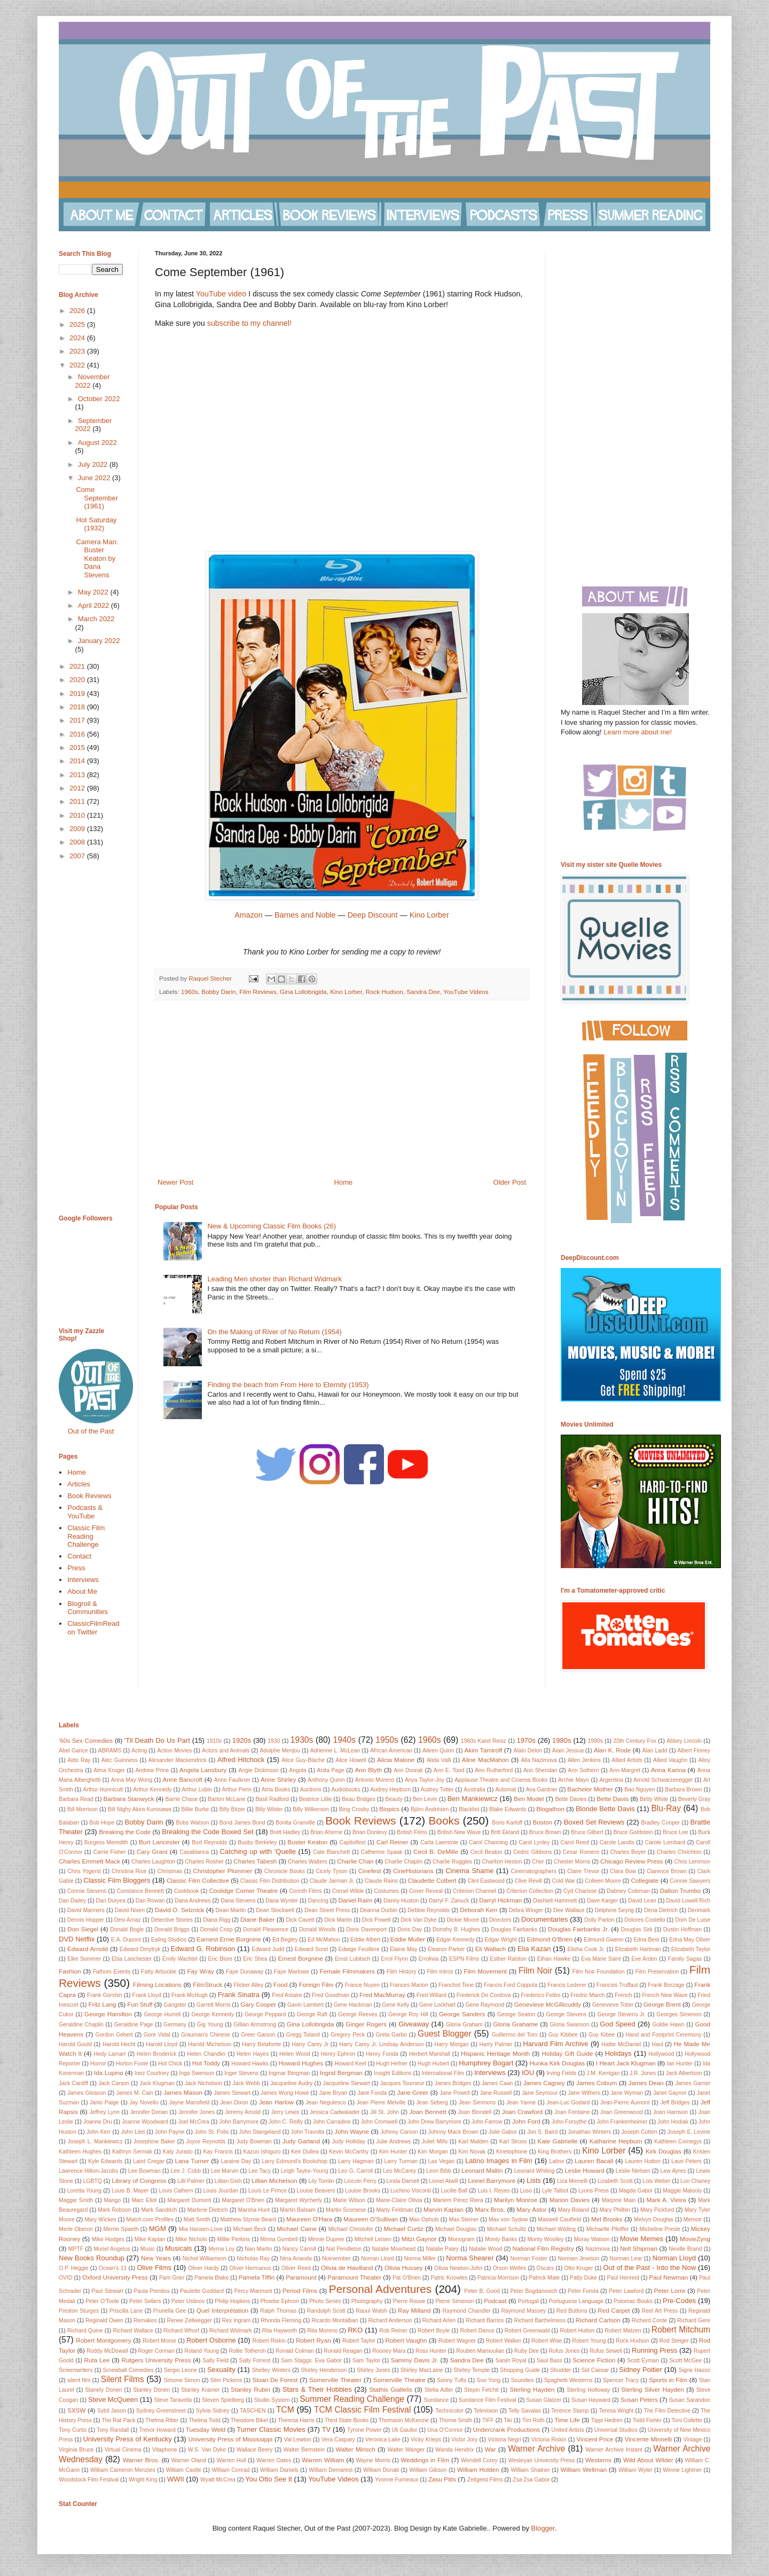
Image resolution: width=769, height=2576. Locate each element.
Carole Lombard (665, 1842)
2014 (78, 761)
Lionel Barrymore (491, 2180)
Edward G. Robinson (203, 1949)
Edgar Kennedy (455, 1940)
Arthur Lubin (197, 1789)
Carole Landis (617, 1842)
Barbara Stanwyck (129, 1798)
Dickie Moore (462, 1920)
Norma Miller (420, 2258)
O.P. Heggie (74, 2268)
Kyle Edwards (105, 2161)
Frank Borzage (666, 1985)
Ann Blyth (368, 1769)
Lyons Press (593, 2191)
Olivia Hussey (403, 2267)
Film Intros (440, 1972)
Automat (505, 1789)
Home (343, 1182)
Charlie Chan (355, 1861)
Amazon (248, 915)
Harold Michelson (209, 2044)
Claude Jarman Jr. (331, 1881)
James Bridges (452, 2083)
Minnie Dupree (326, 2239)
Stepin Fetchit (481, 2390)
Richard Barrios (485, 2320)
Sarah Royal (511, 2360)
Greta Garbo (391, 2035)
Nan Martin (258, 2249)
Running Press (654, 2350)
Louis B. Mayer (130, 2191)
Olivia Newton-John (458, 2268)
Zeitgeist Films (485, 2480)
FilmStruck (207, 1984)
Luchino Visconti (410, 2191)
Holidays (618, 2053)
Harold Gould (75, 2044)
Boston (542, 1822)
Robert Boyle (434, 2331)
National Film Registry (543, 2248)
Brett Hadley (285, 1832)
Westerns (598, 2459)
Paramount (301, 2277)
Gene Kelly (395, 2005)
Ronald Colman (295, 2351)
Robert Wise (546, 2341)
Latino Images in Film (498, 2161)
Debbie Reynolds (428, 1910)
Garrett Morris (214, 2005)
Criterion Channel (474, 1891)
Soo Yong (489, 2380)
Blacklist (469, 1809)
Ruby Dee (526, 2351)
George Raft (312, 2014)
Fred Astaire (287, 1995)
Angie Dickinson (258, 1770)
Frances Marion (409, 1985)
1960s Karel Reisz (483, 1741)
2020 (78, 680)
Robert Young (589, 2341)
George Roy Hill (408, 2014)
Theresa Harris (296, 2420)
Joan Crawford (522, 2111)
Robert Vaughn (406, 2340)
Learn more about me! (637, 732)
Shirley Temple (471, 2370)
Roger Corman (156, 2351)
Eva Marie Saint (601, 1959)
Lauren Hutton (643, 2161)
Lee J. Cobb (186, 2171)
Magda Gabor (636, 2191)
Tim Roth (533, 2420)
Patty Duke (583, 2278)
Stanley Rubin (250, 2389)
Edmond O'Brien (549, 1939)
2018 (78, 707)
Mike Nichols (191, 2239)
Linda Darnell (403, 2181)
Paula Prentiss (151, 2291)
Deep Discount (373, 915)
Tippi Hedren (607, 2420)
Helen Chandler (206, 2054)
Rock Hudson (384, 991)
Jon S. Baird (542, 2132)
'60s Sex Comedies (86, 1740)
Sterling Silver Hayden (652, 2389)
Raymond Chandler (467, 2311)
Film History (402, 1972)
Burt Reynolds (209, 1842)
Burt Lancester (159, 1841)
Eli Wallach (490, 1948)
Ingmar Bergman (289, 2073)
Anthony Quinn (326, 1780)
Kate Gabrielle (558, 2140)
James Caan (497, 2083)
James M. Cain (134, 2093)
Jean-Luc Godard (568, 2102)
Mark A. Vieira (666, 2199)
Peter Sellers (145, 2301)
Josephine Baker (154, 2141)
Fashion (70, 1971)
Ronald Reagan (343, 2351)
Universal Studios (616, 2430)
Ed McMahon (324, 1940)
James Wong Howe (285, 2093)
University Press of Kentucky (127, 2439)
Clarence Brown (667, 1871)
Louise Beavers (316, 2191)
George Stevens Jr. (621, 2014)
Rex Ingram (236, 2320)
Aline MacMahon (485, 1759)
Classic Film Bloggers (116, 1880)
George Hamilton (108, 2013)
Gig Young (210, 2024)
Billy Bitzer (232, 1809)
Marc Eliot (143, 2200)
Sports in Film (668, 2379)
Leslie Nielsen (633, 2171)
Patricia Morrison (498, 2278)
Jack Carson (113, 2083)
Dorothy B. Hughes (456, 1929)
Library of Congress (139, 2180)
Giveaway (413, 2024)
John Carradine (332, 2122)
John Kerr (99, 2132)
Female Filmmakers (347, 1971)
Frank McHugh (189, 1995)
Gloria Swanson (570, 2024)
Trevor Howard (157, 2430)
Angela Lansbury (202, 1769)
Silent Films (122, 2379)
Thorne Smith (455, 2420)
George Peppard (265, 2014)
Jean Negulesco (325, 2102)
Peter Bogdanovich (533, 2291)
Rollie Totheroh (247, 2351)
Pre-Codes (679, 2301)
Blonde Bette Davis (605, 1809)
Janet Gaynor (670, 2093)
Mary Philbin (614, 2210)
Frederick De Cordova (484, 1995)
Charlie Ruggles (452, 1862)
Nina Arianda (296, 2258)
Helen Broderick (157, 2054)
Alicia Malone (395, 1759)
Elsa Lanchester (132, 1959)
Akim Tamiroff (484, 1750)
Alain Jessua (568, 1750)
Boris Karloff (507, 1823)
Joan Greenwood (621, 2112)
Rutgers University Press (156, 2359)
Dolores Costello (644, 1920)
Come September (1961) (97, 498)
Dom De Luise (692, 1920)
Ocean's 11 (113, 2268)
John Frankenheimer (622, 2122)
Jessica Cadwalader (334, 2112)
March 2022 (96, 619)
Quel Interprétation (222, 2310)
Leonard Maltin (482, 2170)
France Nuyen (362, 1985)
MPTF (75, 2249)
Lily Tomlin (321, 2181)
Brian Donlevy (369, 1832)
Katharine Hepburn (616, 2140)
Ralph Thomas (278, 2311)
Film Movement (485, 1971)
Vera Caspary (338, 2439)
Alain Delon (527, 1750)
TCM (285, 2409)
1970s (525, 1740)
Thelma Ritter (161, 2420)
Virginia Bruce (76, 2450)
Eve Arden (644, 1959)
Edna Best (646, 1940)
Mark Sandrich (159, 2210)
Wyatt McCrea (218, 2480)
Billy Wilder (269, 1809)
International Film (442, 2073)
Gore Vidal (157, 2035)
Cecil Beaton (486, 1852)
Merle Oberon (76, 2229)
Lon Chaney (695, 2181)
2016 (78, 734)
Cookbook (186, 1891)
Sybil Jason (111, 2411)
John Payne (169, 2132)
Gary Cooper (258, 2004)
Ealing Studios (169, 1940)
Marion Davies (570, 2199)
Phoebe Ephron (279, 2301)
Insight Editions (393, 2073)
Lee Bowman (144, 2171)
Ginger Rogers (366, 2024)
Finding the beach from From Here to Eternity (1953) (287, 1385)
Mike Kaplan (150, 2239)
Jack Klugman (157, 2083)
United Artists (567, 2430)
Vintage (692, 2439)
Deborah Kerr (478, 1909)
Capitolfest (353, 1842)
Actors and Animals (225, 1750)
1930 (274, 1741)
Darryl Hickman (500, 1900)
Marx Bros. (490, 2209)
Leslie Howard (584, 2170)
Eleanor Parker (446, 1949)
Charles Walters (307, 1862)
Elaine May (404, 1949)
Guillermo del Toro (515, 2035)
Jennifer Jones (196, 2112)
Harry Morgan (451, 2044)
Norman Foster (529, 2258)
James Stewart (232, 2093)
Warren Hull (231, 2460)
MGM (157, 2229)
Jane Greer (412, 2092)
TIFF (488, 2420)
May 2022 (94, 592)
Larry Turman (401, 2161)
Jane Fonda (372, 2093)
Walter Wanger (406, 2450)
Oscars (545, 2268)
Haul (657, 2044)
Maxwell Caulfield (559, 2219)
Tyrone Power (364, 2430)
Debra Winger (526, 1910)
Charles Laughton (153, 1862)
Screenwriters (76, 2370)
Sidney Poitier (640, 2370)
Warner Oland (188, 2460)
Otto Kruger (578, 2268)
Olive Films (154, 2268)
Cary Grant (152, 1851)
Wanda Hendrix (454, 2450)
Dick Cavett (300, 1920)
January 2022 (99, 641)
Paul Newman (668, 2277)
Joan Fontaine (572, 2112)
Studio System (272, 2400)
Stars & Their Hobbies (317, 2389)
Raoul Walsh (371, 2311)
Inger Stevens (241, 2073)
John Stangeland (259, 2132)
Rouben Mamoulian (480, 2351)
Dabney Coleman (628, 1891)
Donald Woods (317, 1929)
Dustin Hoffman (682, 1929)
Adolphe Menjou (280, 1750)
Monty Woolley (545, 2239)
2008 (78, 842)
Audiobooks (345, 1789)
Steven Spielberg (223, 2400)
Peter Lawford (626, 2291)
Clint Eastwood (485, 1881)
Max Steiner (464, 2219)
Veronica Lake (383, 2439)
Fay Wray (200, 1971)
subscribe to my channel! (249, 323)
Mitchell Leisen (373, 2239)
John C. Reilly (286, 2122)
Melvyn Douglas (653, 2219)
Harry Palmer (496, 2044)
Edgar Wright (500, 1940)
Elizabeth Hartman (638, 1949)
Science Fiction (593, 2359)
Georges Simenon (679, 2014)
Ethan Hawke (553, 1959)
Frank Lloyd (146, 1995)
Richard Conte (650, 2320)
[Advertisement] (342, 1089)
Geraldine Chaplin (81, 2024)
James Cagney (543, 2082)
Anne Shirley (278, 1779)
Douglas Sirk (637, 1929)
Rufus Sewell (606, 2351)
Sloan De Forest (274, 2379)
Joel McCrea (193, 2122)
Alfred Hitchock (240, 1760)
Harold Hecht (119, 2044)
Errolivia (429, 1959)
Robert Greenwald (527, 2331)
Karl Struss (513, 2141)
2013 (78, 775)
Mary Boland (574, 2210)
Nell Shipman (638, 2248)
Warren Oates (273, 2460)
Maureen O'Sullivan (370, 2218)
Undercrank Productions (506, 2429)
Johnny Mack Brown (453, 2132)
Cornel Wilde (348, 1891)
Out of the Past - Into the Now (649, 2268)
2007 (78, 856)
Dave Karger (602, 1901)
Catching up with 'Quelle (257, 1851)
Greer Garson (258, 2035)
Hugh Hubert (433, 2063)
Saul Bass (549, 2360)
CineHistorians (413, 1870)
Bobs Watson (192, 1823)
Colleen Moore (603, 1881)
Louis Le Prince (267, 2191)
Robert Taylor (358, 2341)
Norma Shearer (469, 2258)
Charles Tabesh (255, 1861)
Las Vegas (441, 2161)
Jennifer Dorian (149, 2112)
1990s (595, 1741)
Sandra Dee (423, 991)
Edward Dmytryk (140, 1949)
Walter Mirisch (355, 2449)
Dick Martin (338, 1920)
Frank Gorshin (104, 1995)
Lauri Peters (686, 2161)
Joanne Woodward (145, 2122)
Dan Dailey (72, 1901)
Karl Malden (473, 2141)
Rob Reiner (393, 2331)
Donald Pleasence (265, 1929)
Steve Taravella (173, 2400)
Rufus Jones (564, 2351)
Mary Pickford (657, 2210)
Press (76, 1568)
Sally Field (215, 2360)
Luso (526, 2191)
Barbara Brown (683, 1789)
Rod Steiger (674, 2341)
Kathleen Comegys (678, 2141)
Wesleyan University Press (541, 2460)
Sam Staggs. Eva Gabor (311, 2360)
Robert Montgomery (103, 2340)
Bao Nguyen (639, 1789)
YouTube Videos (466, 991)
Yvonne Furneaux (396, 2480)
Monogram (461, 2239)
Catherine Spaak (381, 1852)
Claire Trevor (583, 1871)
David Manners (86, 1910)
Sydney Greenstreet (161, 2411)
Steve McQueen (113, 2399)
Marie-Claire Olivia (399, 2200)
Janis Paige (104, 2102)
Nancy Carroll (299, 2249)
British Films (412, 1832)
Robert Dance (477, 2331)
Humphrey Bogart (486, 2063)
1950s (386, 1739)
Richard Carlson (598, 2319)
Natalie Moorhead (393, 2249)
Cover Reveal (426, 1891)
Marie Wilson (349, 2200)
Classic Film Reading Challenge (86, 1536)
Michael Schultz (506, 2229)
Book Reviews (89, 1496)
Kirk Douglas (663, 2151)
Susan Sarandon (689, 2400)
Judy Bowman (254, 2141)
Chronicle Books (284, 1871)
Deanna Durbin (378, 1910)
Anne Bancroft (182, 1779)
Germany (174, 2024)
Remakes (145, 2320)
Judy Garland (301, 2140)
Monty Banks (501, 2239)
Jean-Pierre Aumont (625, 2102)
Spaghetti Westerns (568, 2380)
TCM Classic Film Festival (362, 2409)
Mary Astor (531, 2209)
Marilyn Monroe (515, 2199)
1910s (214, 1741)
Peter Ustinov (188, 2301)
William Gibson (428, 2470)
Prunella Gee (169, 2311)
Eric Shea (255, 1959)
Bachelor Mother (590, 1789)
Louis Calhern (176, 2191)
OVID (65, 2278)
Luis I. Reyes (493, 2191)
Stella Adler (439, 2390)
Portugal (528, 2301)
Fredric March (587, 1995)
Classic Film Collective (198, 1880)
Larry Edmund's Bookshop (294, 2161)
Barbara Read (76, 1799)
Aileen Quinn (438, 1750)
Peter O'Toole (102, 2301)
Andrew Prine (152, 1770)
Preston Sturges (79, 2311)
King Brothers (555, 2152)
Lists (534, 2180)
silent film (79, 2380)
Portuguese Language (575, 2301)
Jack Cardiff (73, 2083)
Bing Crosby (354, 1809)
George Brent (662, 2004)
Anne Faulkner (232, 1780)
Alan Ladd (655, 1750)
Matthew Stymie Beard (248, 2219)
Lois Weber (656, 2181)
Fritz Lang (102, 2004)
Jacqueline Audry (291, 2083)
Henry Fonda (382, 2054)
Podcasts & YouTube (85, 1512)
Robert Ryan (313, 2340)
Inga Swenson (196, 2073)
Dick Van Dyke (419, 1920)
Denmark (699, 1910)
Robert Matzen (623, 2331)
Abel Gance (73, 1750)
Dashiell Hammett (555, 1901)
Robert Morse (159, 2341)
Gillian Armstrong (254, 2024)
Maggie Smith (76, 2200)
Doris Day (409, 1929)
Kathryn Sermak (132, 2152)
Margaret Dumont (189, 2200)
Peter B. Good (482, 2291)
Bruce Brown (545, 1832)
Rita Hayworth (279, 2331)
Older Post (509, 1182)
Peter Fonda (583, 2291)
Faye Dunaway (244, 1972)
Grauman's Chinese (205, 2035)
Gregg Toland (303, 2035)
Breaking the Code (125, 1831)
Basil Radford (272, 1799)
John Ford (526, 2121)
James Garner (692, 2083)
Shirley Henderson (324, 2370)
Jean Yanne (521, 2102)
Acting (139, 1750)
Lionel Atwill (443, 2181)
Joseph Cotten (639, 2132)
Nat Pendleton (344, 2249)
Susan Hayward (590, 2400)
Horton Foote (132, 2063)
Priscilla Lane (126, 2311)
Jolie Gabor (503, 2132)
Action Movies (174, 1750)
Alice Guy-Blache (303, 1760)
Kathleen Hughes (80, 2152)
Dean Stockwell (275, 1910)
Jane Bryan (333, 2093)
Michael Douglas (455, 2229)
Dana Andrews (193, 1901)
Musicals (178, 2248)
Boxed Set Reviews (594, 1822)
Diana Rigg (216, 1920)
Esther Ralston (508, 1959)
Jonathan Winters (589, 2132)
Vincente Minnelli (648, 2439)
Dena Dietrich (661, 1910)
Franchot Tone (456, 1985)
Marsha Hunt (254, 2210)
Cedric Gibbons (532, 1852)
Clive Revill (528, 1881)
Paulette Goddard (202, 2291)
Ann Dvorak (408, 1770)
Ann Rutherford (494, 1770)
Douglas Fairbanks (514, 1929)
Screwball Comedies (128, 2370)
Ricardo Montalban (334, 2320)
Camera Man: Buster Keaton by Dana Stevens (97, 558)
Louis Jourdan (220, 2191)
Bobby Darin (218, 991)
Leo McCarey (399, 2171)
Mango (112, 2200)
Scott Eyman (643, 2360)
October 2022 (99, 399)
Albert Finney (694, 1750)
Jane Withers (584, 2093)
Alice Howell (350, 1760)
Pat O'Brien (407, 2278)
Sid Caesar (595, 2370)
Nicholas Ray (253, 2258)
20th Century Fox (634, 1741)
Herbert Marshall (429, 2054)
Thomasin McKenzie (404, 2420)
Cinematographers (533, 1871)
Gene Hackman (353, 2005)
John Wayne (351, 2131)
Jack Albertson (684, 2073)
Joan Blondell (475, 2112)
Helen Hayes (253, 2054)
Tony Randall (113, 2430)
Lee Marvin (225, 2171)
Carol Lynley (534, 1842)
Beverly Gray (694, 1799)
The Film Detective (667, 2411)
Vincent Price (595, 2439)
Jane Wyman (626, 2093)
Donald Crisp (216, 1929)
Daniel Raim (355, 1900)
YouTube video (221, 293)
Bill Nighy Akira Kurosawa (139, 1809)
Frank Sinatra (239, 1995)
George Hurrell (162, 2014)
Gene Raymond (484, 2005)
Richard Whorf (181, 2331)
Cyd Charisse (580, 1891)
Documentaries (544, 1919)
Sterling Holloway (588, 2390)
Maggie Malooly (682, 2191)
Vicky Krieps (426, 2439)
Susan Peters (639, 2399)
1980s (561, 1740)
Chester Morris (572, 1862)
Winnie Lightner (682, 2470)
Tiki (508, 2420)
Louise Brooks (362, 2191)
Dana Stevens (238, 1901)
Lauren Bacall (594, 2160)
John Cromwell (378, 2122)
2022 (78, 365)
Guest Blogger (445, 2033)
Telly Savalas (524, 2411)
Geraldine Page (133, 2024)
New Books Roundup (91, 2258)
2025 (78, 324)
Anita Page (330, 1770)
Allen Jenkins (584, 1760)
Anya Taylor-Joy (424, 1780)
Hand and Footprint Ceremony (663, 2035)
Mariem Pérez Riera (458, 2200)
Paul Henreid (623, 2278)
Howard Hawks (250, 2063)
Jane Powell (454, 2093)
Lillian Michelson (274, 2180)
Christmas (169, 1871)
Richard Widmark (230, 2331)
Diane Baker (257, 1919)
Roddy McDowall (107, 2351)
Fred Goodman (330, 1995)
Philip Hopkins (232, 2301)
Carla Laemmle (439, 1842)
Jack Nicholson (203, 2083)
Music (147, 2249)
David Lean (642, 1901)
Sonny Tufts (451, 2380)
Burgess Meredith (106, 1842)
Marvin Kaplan (443, 2209)
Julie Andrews (393, 2141)
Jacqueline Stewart (346, 2083)
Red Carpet (614, 2310)
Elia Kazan (534, 1949)
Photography (367, 2301)
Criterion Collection (529, 1891)
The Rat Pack (118, 2420)
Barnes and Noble (306, 915)
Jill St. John (384, 2112)
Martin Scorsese (346, 2210)
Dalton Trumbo (680, 1890)
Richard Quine (85, 2331)
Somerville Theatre (399, 2379)
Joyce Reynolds (205, 2141)
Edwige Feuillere (358, 1949)
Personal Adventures (380, 2289)
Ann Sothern (583, 1770)
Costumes (386, 1891)
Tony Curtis (73, 2430)
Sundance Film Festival (487, 2400)
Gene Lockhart (437, 2005)
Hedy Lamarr (109, 2054)
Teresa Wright (616, 2411)
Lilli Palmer (191, 2181)
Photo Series (325, 2301)
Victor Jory (464, 2439)
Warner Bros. (141, 2459)
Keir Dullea (304, 2152)
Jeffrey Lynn (105, 2112)
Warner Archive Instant (613, 2450)
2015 (78, 747)
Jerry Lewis (285, 2112)
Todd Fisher (647, 2420)
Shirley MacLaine (422, 2370)
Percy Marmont (253, 2291)
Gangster (174, 2005)
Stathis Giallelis (390, 2389)
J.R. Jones (643, 2073)
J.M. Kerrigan (602, 2073)
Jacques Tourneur (402, 2083)
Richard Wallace (133, 2331)
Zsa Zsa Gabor (531, 2480)
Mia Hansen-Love (201, 2229)
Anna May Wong (131, 1780)
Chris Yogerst (84, 1871)
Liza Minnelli (572, 2181)
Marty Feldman (394, 2210)
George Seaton (516, 2014)
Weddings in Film (425, 2459)
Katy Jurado (178, 2152)
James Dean (646, 2082)
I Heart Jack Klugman (626, 2063)
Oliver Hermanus (250, 2268)
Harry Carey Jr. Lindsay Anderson (381, 2044)
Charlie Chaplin (403, 1862)
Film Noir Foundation (598, 1972)
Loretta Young (84, 2191)
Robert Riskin (269, 2341)
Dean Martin (231, 1910)
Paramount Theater (354, 2277)
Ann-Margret (624, 1770)
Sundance (436, 2400)
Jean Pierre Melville (381, 2102)
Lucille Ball (454, 2191)
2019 (78, 694)
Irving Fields (561, 2073)
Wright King (143, 2480)
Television (486, 2411)
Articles (78, 1484)
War (490, 2449)
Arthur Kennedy (152, 1789)
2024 (78, 338)
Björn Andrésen (430, 1809)
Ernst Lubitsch (352, 1959)
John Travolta (308, 2132)
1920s (241, 1740)
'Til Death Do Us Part (157, 1740)
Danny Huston (401, 1901)
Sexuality (221, 2370)
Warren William (323, 2459)
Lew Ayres (673, 2171)
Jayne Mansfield (189, 2102)
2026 (78, 311)
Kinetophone (511, 2152)
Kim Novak (471, 2152)
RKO (355, 2330)
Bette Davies (570, 1799)
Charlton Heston (502, 1862)
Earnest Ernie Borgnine (229, 1939)
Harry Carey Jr (310, 2044)
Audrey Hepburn (390, 1789)
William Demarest (330, 2470)
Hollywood (661, 2054)
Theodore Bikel (249, 2420)
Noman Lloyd (377, 2258)
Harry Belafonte (261, 2044)
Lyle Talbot (555, 2191)
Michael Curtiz (404, 2228)
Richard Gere (693, 2320)
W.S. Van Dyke (207, 2450)
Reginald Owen (104, 2320)
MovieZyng (695, 2238)
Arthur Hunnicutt (103, 1789)
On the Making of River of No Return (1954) (274, 1332)
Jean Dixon (234, 2102)
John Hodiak (672, 2122)
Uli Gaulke (404, 2430)
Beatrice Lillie (315, 1799)
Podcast (495, 2300)
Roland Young (201, 2351)
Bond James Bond (242, 1823)
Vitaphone (164, 2450)
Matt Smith (197, 2219)
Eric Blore (220, 1959)
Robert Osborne (211, 2340)
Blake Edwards (507, 1809)
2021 (78, 666)
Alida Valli (439, 1760)
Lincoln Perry (360, 2181)
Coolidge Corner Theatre (243, 1890)
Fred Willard (431, 1995)
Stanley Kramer (200, 2390)
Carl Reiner (392, 1841)
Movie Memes (641, 2239)
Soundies (522, 2380)
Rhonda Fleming (281, 2320)
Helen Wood (294, 2054)
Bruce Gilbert (587, 1832)
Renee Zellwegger (189, 2320)
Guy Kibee (601, 2035)
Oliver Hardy (203, 2268)
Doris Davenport (366, 1929)
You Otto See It (268, 2479)
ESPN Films (464, 1959)
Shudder (560, 2370)
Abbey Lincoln (684, 1741)
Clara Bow (623, 1871)
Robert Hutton (577, 2331)
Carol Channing (488, 1842)
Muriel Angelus (111, 2249)
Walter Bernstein (304, 2450)
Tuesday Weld (205, 2429)
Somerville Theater (335, 2379)
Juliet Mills (434, 2141)
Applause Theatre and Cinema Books (500, 1780)
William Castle (183, 2470)
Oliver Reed (296, 2268)
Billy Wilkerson (311, 1809)
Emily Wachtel (180, 1959)
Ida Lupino (108, 2072)
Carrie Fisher (109, 1852)
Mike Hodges (108, 2239)
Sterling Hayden (531, 2389)
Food (280, 1984)
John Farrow (487, 2122)
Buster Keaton (307, 1841)
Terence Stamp (569, 2411)
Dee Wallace (569, 1910)
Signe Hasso (694, 2370)
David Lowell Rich (688, 1901)
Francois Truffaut (617, 1985)
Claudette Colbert (432, 1880)
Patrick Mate (544, 2278)
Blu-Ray (665, 1808)
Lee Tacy (259, 2171)
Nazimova (597, 2249)
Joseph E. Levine (689, 2132)
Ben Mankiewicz (473, 1799)
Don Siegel (82, 1928)
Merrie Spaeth (121, 2229)
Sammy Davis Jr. (414, 2359)
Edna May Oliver (689, 1940)
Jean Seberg (432, 2102)
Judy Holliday (349, 2141)
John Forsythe (569, 2122)
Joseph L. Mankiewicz (94, 2141)
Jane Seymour (540, 2093)
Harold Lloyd (161, 2044)
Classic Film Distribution (270, 1881)
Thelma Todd (205, 2420)
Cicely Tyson (331, 1871)
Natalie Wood (485, 2249)
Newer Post (175, 1182)
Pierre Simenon (454, 2301)
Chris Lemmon (692, 1862)
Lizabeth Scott (615, 2181)
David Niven (130, 1910)
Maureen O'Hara (309, 2218)
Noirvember (336, 2258)
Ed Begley (284, 1940)
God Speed (617, 2024)
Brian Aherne (326, 1832)
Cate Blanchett (331, 1852)
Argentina (611, 1780)
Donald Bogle (127, 1929)
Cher (538, 1862)
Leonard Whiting (534, 2171)
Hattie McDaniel (621, 2044)
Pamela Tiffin (256, 2277)
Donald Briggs (172, 1929)
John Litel (133, 2132)
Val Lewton (297, 2439)
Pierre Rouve (409, 2301)
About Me (82, 1591)
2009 (78, 829)
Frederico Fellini (540, 1995)
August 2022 (97, 443)
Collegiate (644, 1880)
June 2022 (95, 478)
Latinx (556, 2161)
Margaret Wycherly (298, 2200)
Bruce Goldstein (633, 1832)
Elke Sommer (84, 1959)
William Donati (381, 2470)
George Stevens (566, 2014)
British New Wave (459, 1832)
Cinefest (369, 1870)
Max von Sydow (508, 2219)
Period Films (300, 2290)
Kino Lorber (429, 915)
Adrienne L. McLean (335, 1750)
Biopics (389, 1808)
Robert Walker (503, 2341)
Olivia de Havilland (347, 2267)
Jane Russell (496, 2093)
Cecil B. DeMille (435, 1851)
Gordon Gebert (114, 2035)
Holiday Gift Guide (567, 2053)
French (623, 1995)
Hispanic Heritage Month (495, 2053)
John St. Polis (211, 2132)
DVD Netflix (77, 1939)
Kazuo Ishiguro (262, 2152)
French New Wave (664, 1995)
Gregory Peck (348, 2035)
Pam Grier (171, 2278)
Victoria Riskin (549, 2439)
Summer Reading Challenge (352, 2398)
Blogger (543, 2528)
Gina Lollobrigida (303, 991)
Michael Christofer (350, 2229)
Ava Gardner (542, 1789)
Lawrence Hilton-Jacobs (88, 2171)
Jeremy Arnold (243, 2112)
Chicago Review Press (631, 1861)
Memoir (693, 2219)
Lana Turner (192, 2160)
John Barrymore (238, 2122)
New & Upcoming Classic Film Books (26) (271, 1226)
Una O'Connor (444, 2430)
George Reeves (358, 2014)
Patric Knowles (448, 2278)
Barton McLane (227, 1799)
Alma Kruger (108, 1770)
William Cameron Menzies (122, 2470)
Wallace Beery (255, 2450)
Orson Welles (510, 2268)
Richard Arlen (439, 2320)
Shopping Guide (520, 2370)
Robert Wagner (457, 2341)
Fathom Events (112, 1972)
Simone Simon (182, 2380)
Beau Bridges (358, 1799)
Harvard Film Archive (555, 2044)
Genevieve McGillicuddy (547, 2004)
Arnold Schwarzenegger (663, 1780)
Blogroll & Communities (87, 1608)
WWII (175, 2479)
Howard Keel (350, 2063)
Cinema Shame (469, 1871)
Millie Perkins (233, 2239)
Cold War (563, 1881)
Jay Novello (143, 2102)
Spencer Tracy (621, 2380)
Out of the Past (91, 1431)
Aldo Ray (78, 1760)
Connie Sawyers (690, 1881)
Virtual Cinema (123, 2450)
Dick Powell (376, 1920)
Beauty (394, 1799)
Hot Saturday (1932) (96, 524)
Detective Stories (172, 1920)
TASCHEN (253, 2411)
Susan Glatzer (543, 2400)
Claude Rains (380, 1881)
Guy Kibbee (563, 2035)
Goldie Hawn (668, 2024)
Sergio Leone (180, 2370)
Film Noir (535, 1970)
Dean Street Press (327, 1910)
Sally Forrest (255, 2360)
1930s (302, 1739)
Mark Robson (114, 2210)
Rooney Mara (388, 2351)
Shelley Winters (271, 2370)
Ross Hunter (430, 2351)
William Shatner (530, 2470)
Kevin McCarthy (348, 2152)
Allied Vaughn (670, 1760)
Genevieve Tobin (612, 2005)
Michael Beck (249, 2229)
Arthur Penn (237, 1789)
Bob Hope (102, 1823)
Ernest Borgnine (300, 1958)
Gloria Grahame (515, 2024)
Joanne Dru (97, 2122)
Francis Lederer (566, 1985)
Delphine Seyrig (614, 1910)
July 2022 (93, 464)
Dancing (318, 1901)
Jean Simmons (477, 2102)
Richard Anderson (390, 2320)
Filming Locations (157, 1984)
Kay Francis (217, 2152)
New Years (156, 2257)
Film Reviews (257, 991)
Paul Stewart (107, 2291)
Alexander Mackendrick (177, 1760)
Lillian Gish (228, 2181)
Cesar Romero (581, 1852)
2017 (78, 720)
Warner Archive (536, 2448)
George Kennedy (212, 2014)
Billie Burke (195, 1809)
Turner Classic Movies (271, 2429)
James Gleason (86, 2093)
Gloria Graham (464, 2024)
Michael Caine (297, 2228)
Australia (474, 1789)
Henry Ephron (337, 2054)
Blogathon (550, 1808)
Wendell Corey (479, 2460)
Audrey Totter (437, 1789)
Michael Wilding (556, 2229)
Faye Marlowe (291, 1972)
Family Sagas (685, 1959)
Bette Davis (613, 1798)
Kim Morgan (433, 2152)
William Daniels (279, 2470)
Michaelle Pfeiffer (607, 2229)
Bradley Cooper (660, 1823)
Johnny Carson (399, 2132)
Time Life (567, 2419)
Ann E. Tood (449, 1770)
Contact (79, 1556)
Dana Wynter (281, 1901)
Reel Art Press (660, 2311)
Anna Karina (668, 1769)
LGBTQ (92, 2181)
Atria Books (276, 1789)
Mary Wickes (100, 2219)
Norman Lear (625, 2258)
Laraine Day (236, 2161)
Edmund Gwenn (604, 1940)
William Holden (478, 2469)
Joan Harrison (670, 2112)
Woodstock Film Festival (89, 2480)
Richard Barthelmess (540, 2320)
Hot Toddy (206, 2063)
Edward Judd (268, 1949)
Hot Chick (170, 2063)
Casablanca (194, 1852)
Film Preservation (657, 1972)
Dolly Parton (599, 1920)
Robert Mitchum (681, 2329)
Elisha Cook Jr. (586, 1949)
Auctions (310, 1789)
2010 (78, 815)
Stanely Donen (103, 2390)
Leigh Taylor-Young (304, 2171)
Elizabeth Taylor (691, 1949)
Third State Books (347, 2420)
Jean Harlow (276, 2102)
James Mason (182, 2092)
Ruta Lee (96, 2359)
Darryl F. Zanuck (449, 1901)
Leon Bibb (438, 2171)
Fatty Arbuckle (159, 1972)
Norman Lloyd (674, 2258)
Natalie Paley (442, 2249)
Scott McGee (685, 2360)
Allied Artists (626, 1760)
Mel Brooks (607, 2218)
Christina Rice (129, 1871)
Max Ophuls (424, 2219)
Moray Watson (592, 2239)
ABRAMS (110, 1750)
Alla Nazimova (538, 1760)
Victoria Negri (504, 2439)
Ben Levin (425, 1799)
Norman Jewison (578, 2258)
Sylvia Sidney (213, 2411)
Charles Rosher (204, 1862)
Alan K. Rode (612, 1750)
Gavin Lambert (305, 2005)
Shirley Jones (373, 2370)
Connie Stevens (87, 1891)
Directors (500, 1920)
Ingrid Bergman (341, 2072)
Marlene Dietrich (207, 2210)
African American (391, 1750)
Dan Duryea (111, 1901)
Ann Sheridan (540, 1770)
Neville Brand (685, 2249)
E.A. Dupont (126, 1940)
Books (443, 1820)
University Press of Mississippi (231, 2439)
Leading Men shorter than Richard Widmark (274, 1279)
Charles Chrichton (678, 1852)
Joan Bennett (427, 2111)
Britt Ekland (505, 1832)
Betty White (654, 1799)
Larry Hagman (356, 2161)
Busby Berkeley (257, 1842)
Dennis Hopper (85, 1920)
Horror (98, 2063)
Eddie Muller (407, 1939)
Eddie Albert (365, 1940)
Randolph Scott (326, 2311)
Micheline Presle (659, 2229)
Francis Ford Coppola (510, 1985)
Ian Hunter (680, 2063)
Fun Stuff (139, 2004)
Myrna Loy (221, 2249)
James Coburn (596, 2082)
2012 (78, 788)
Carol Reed (574, 1842)
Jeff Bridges (674, 2102)
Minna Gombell (278, 2239)
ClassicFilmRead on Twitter (93, 1627)
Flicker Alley (248, 1985)
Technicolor (449, 2411)
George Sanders (462, 2013)
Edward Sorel (311, 1949)
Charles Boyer (628, 1852)
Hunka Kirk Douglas (557, 2063)
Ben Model (529, 1798)
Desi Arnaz (127, 1920)
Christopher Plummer (222, 1870)
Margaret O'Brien (243, 2200)
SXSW (76, 2410)
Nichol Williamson (204, 2258)
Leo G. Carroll (355, 2171)
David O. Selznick (180, 1909)
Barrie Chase (182, 1799)
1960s (189, 991)
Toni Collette (686, 2420)
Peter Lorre (670, 2290)
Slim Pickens (226, 2380)
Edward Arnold (87, 1948)
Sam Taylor (366, 2360)
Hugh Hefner (391, 2063)
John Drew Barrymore (434, 2122)
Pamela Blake (211, 2278)
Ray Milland (414, 2310)
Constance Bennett (140, 1891)
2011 (78, 801)
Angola (297, 1770)
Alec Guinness (119, 1760)
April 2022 (94, 605)
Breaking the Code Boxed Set (208, 1832)
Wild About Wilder (648, 2459)
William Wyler (635, 2470)
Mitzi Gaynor (419, 2238)
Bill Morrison (82, 1809)
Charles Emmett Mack (89, 1861)
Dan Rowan (150, 1901)
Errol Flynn (394, 1959)
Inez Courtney (152, 2073)
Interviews (83, 1580)
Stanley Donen (151, 2390)
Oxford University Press (115, 2277)
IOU (528, 2073)
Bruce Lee (675, 1832)
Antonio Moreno (375, 1780)
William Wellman (583, 2469)
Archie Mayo (573, 1780)
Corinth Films (305, 1891)
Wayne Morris (373, 2460)
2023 (78, 351)
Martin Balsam (298, 2210)
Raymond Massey (523, 2311)
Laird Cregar (148, 2161)
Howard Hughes (301, 2063)
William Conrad (230, 2470)
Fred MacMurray (382, 1994)
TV (326, 2429)
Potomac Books (633, 2301)
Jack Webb (246, 2083)
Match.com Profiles (150, 2219)
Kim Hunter (393, 2152)
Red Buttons (571, 2311)
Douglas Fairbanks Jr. (578, 1928)
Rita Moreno (322, 2331)
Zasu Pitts (442, 2479)
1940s (344, 1739)
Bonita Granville (295, 1823)
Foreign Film (316, 1984)
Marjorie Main (619, 2200)
